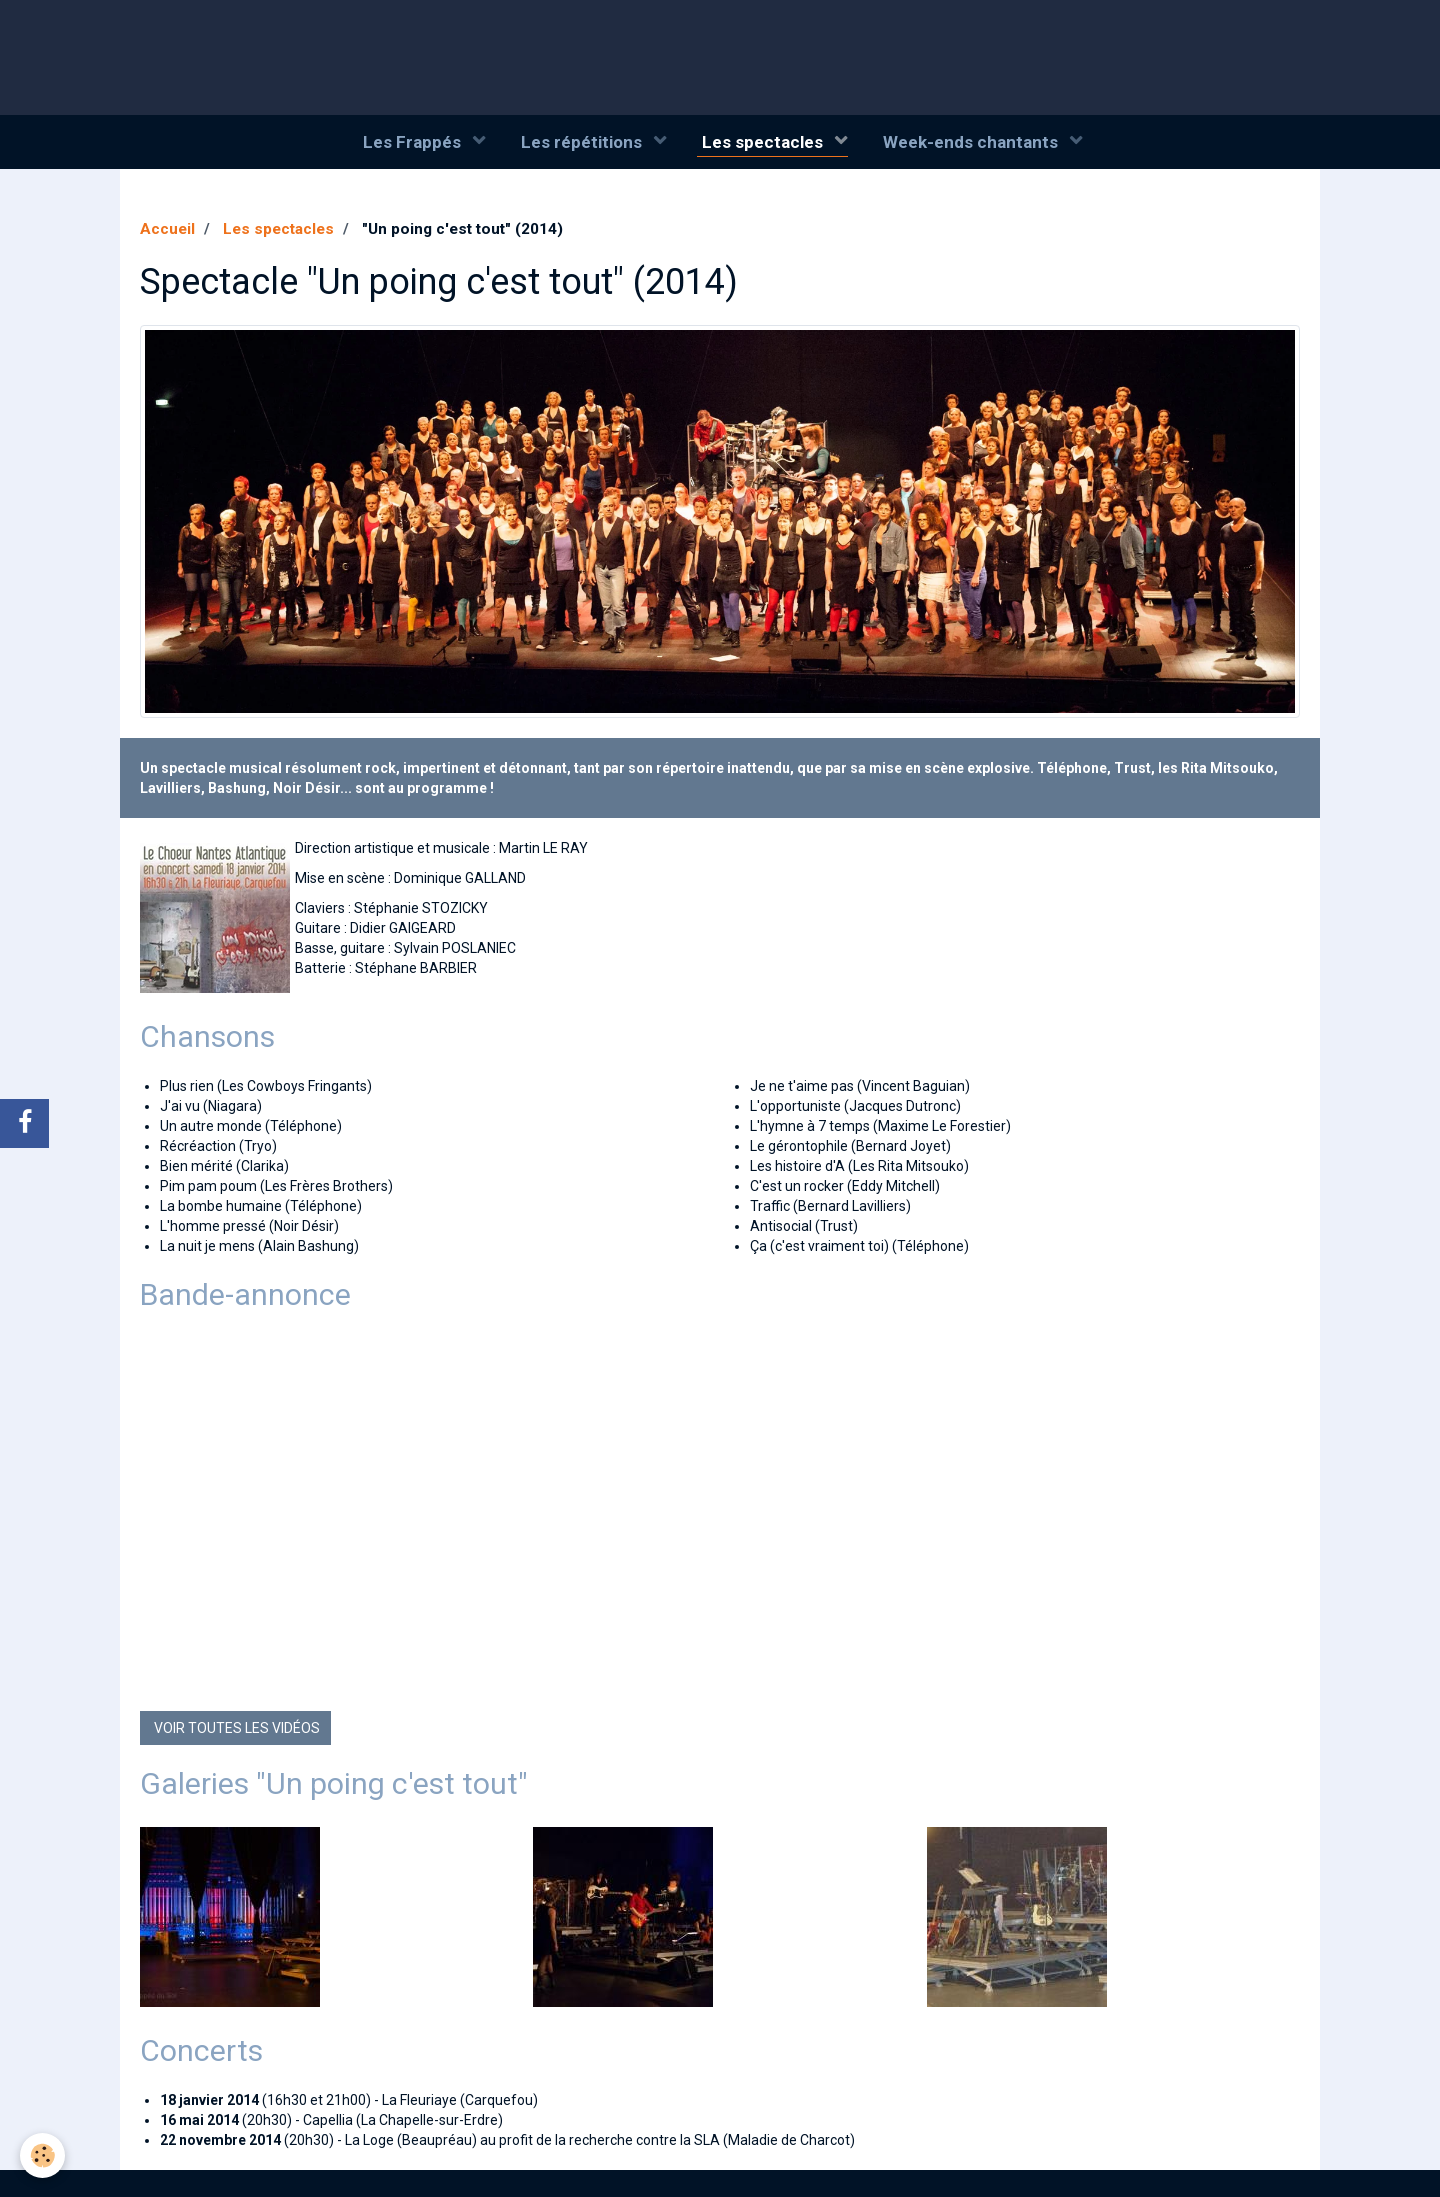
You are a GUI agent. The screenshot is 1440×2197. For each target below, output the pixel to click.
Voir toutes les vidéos (235, 1729)
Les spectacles (764, 142)
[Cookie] (42, 2155)
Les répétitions (583, 142)
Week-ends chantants (972, 142)
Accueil (167, 230)
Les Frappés (414, 142)
